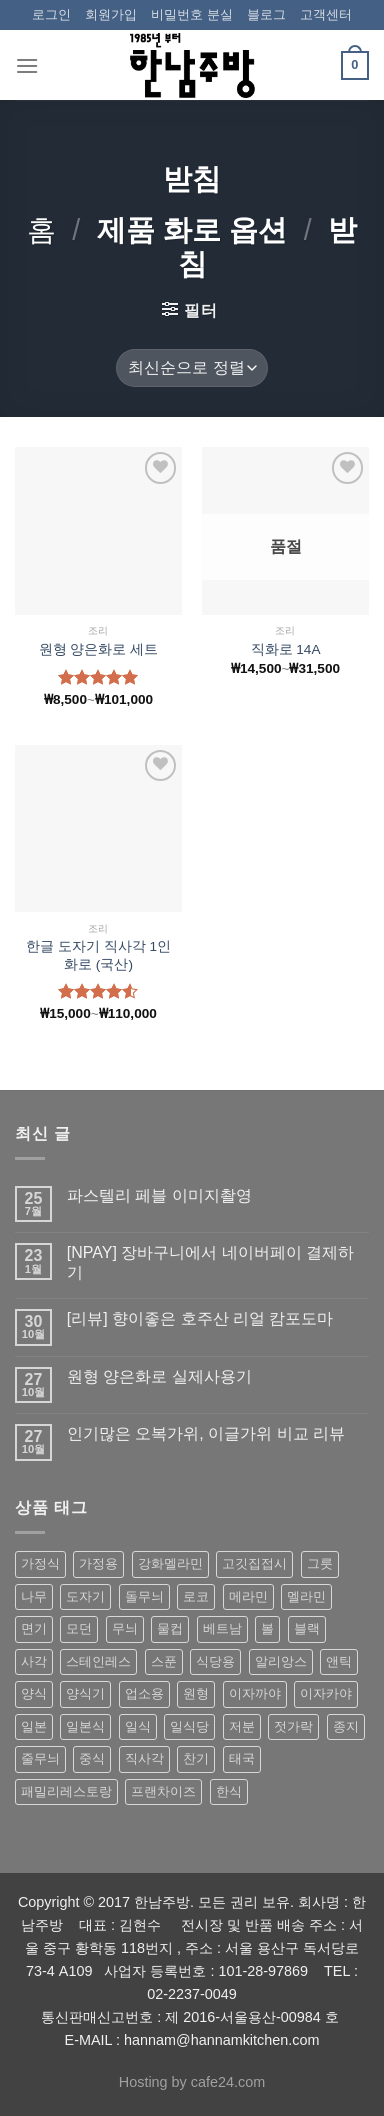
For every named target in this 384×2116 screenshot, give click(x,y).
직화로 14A (286, 649)
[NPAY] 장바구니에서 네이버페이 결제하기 (210, 1262)
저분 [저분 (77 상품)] (242, 1726)
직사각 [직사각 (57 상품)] (144, 1758)
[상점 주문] (192, 368)
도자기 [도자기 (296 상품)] (85, 1596)
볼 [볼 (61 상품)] (267, 1628)
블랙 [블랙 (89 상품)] (307, 1628)
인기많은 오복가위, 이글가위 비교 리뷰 (206, 1433)
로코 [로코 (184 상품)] (196, 1596)
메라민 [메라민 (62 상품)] (248, 1596)
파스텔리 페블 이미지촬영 (159, 1195)
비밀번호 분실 (192, 14)
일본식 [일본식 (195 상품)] (85, 1726)
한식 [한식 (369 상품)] (229, 1791)
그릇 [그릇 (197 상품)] (320, 1563)
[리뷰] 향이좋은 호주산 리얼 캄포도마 (200, 1318)
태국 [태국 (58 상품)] (242, 1758)
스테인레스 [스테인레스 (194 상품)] (98, 1661)
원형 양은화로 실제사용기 (159, 1376)
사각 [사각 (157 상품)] (34, 1661)
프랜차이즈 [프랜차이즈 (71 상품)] (163, 1791)
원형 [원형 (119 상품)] (196, 1693)
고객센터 (326, 14)
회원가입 (111, 14)
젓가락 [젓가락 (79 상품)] (293, 1726)
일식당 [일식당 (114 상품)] (189, 1726)
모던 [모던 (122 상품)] (79, 1628)
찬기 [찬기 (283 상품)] (196, 1758)
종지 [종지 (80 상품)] (346, 1726)
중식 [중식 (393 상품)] (92, 1758)
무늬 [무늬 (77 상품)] (125, 1628)
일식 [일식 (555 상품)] (138, 1726)
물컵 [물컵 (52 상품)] (170, 1628)
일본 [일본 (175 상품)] (34, 1726)
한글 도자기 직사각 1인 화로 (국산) (98, 955)
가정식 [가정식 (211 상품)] (40, 1563)
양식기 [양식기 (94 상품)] (85, 1693)
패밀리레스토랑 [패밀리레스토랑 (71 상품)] (66, 1791)
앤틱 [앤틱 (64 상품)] (339, 1661)
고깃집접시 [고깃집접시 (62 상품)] (254, 1563)
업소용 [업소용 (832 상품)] (144, 1693)
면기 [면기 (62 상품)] (34, 1628)
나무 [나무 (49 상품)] (34, 1596)
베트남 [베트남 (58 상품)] (222, 1628)
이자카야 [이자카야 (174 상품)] (326, 1693)
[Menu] (27, 65)
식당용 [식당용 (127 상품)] (215, 1661)
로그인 (51, 14)
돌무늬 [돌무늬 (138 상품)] (144, 1596)
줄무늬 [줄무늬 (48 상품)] (40, 1758)
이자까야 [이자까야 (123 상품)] (255, 1693)
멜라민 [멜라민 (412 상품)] (306, 1596)
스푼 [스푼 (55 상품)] (164, 1661)
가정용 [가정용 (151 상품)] (98, 1563)
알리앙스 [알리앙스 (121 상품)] (281, 1661)
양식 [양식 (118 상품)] (34, 1693)
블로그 (266, 14)
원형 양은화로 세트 (99, 649)
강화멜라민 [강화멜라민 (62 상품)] (170, 1563)
